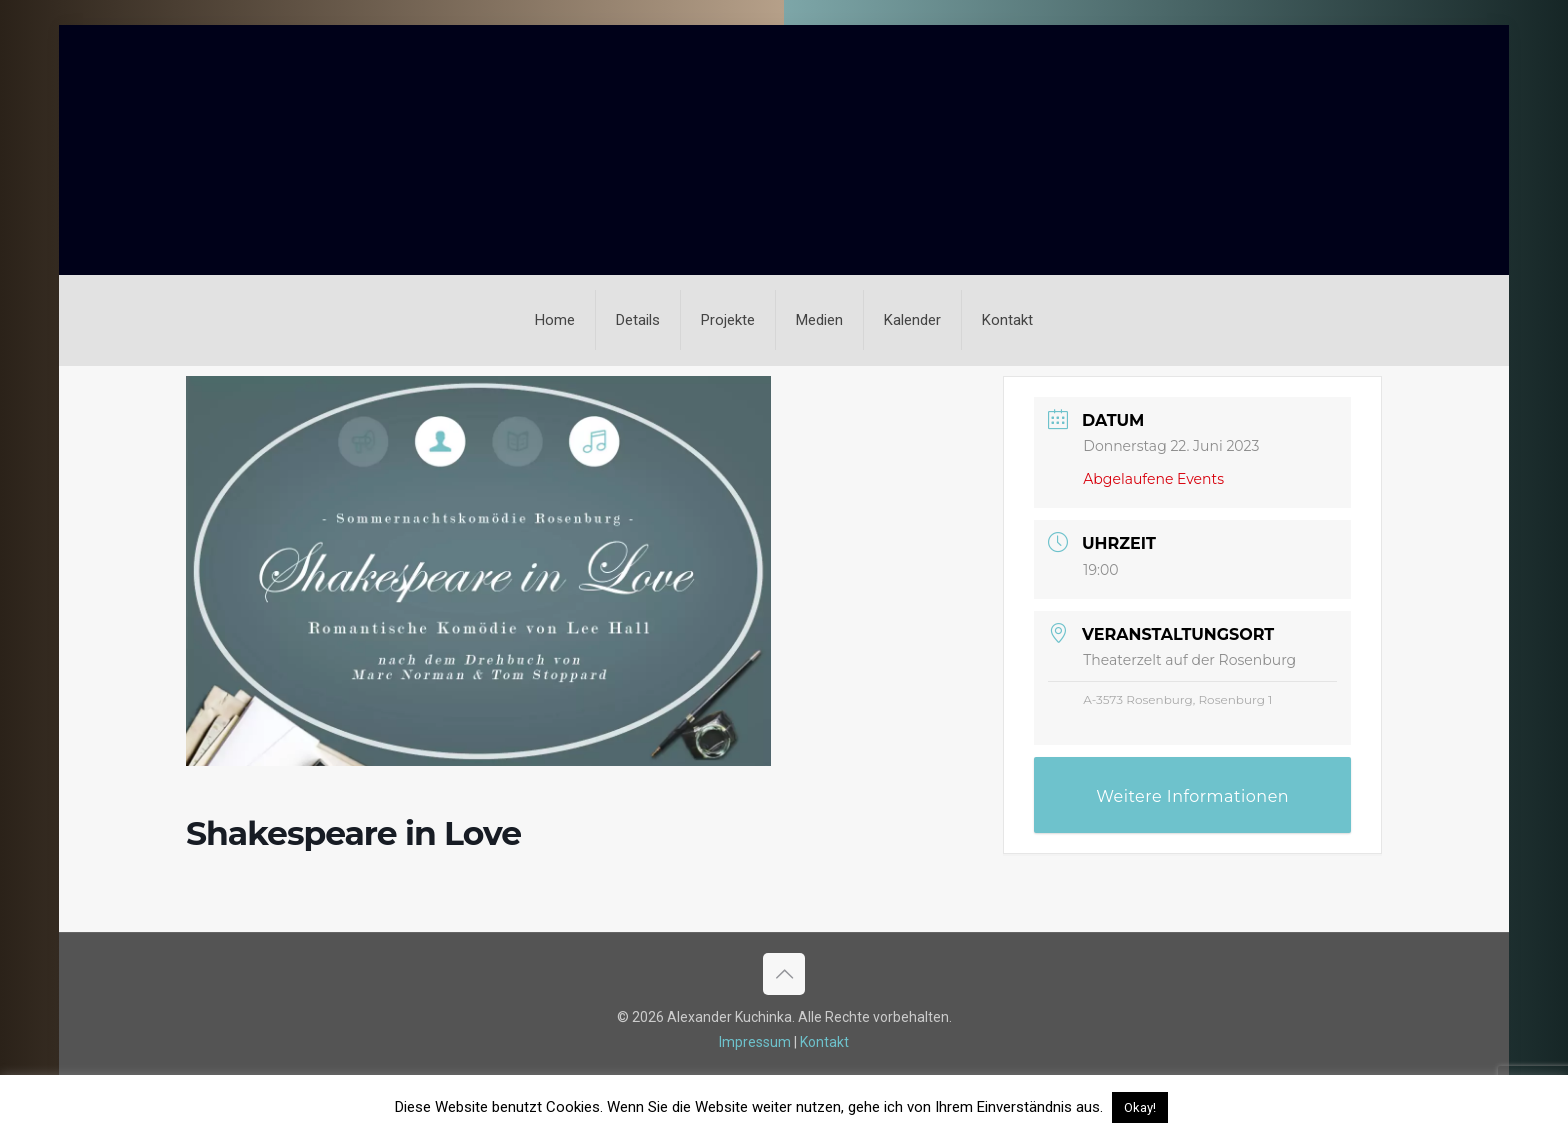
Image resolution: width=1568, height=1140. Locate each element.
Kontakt (824, 1042)
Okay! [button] (1140, 1107)
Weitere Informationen (1192, 796)
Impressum (755, 1042)
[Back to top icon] (784, 974)
